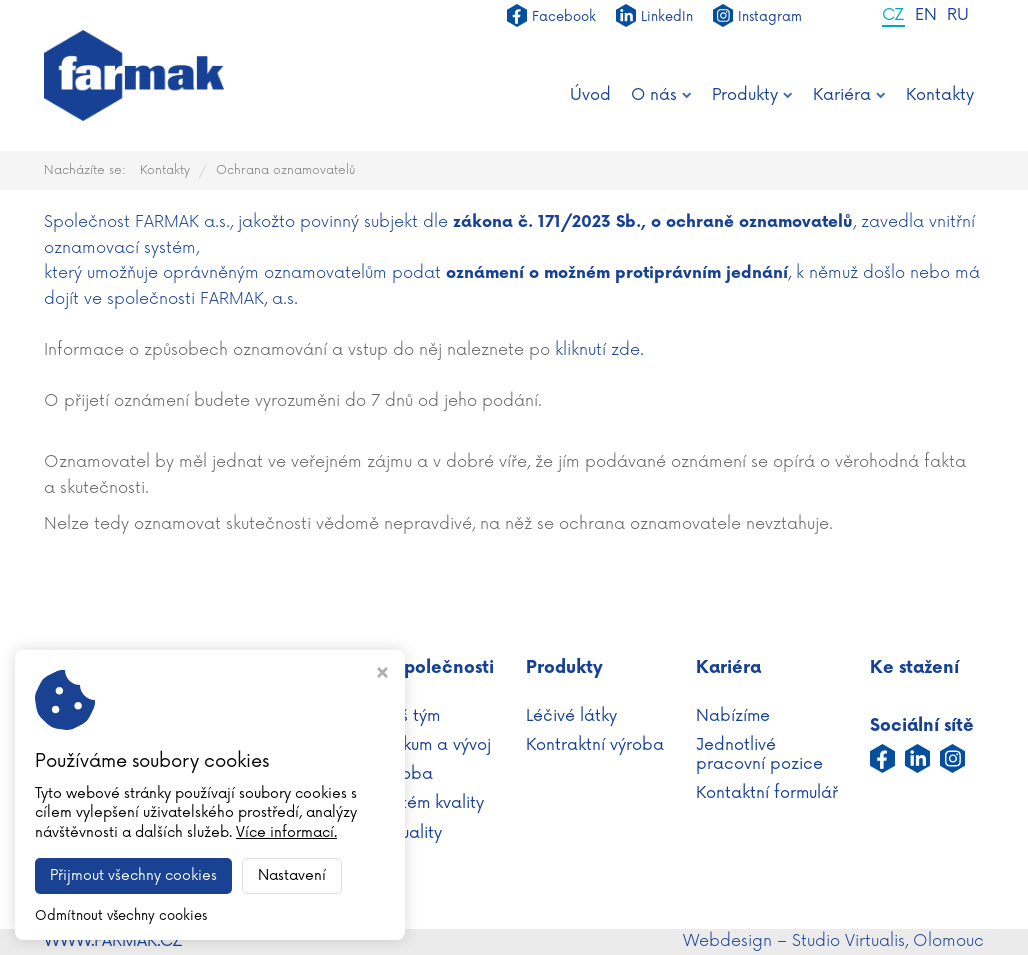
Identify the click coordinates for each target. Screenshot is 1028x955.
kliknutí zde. (599, 350)
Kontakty (940, 95)
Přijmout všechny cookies (133, 875)
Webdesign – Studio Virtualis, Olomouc (833, 941)
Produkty (752, 95)
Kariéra (849, 95)
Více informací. (286, 832)
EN (926, 16)
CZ (893, 16)
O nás (661, 95)
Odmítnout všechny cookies (121, 916)
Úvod (590, 95)
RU (958, 16)
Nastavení (292, 875)
